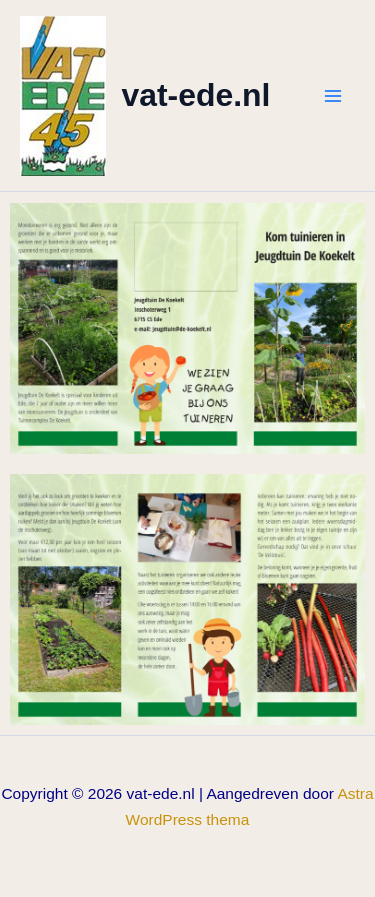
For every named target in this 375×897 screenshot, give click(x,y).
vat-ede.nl (196, 95)
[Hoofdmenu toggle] (333, 95)
